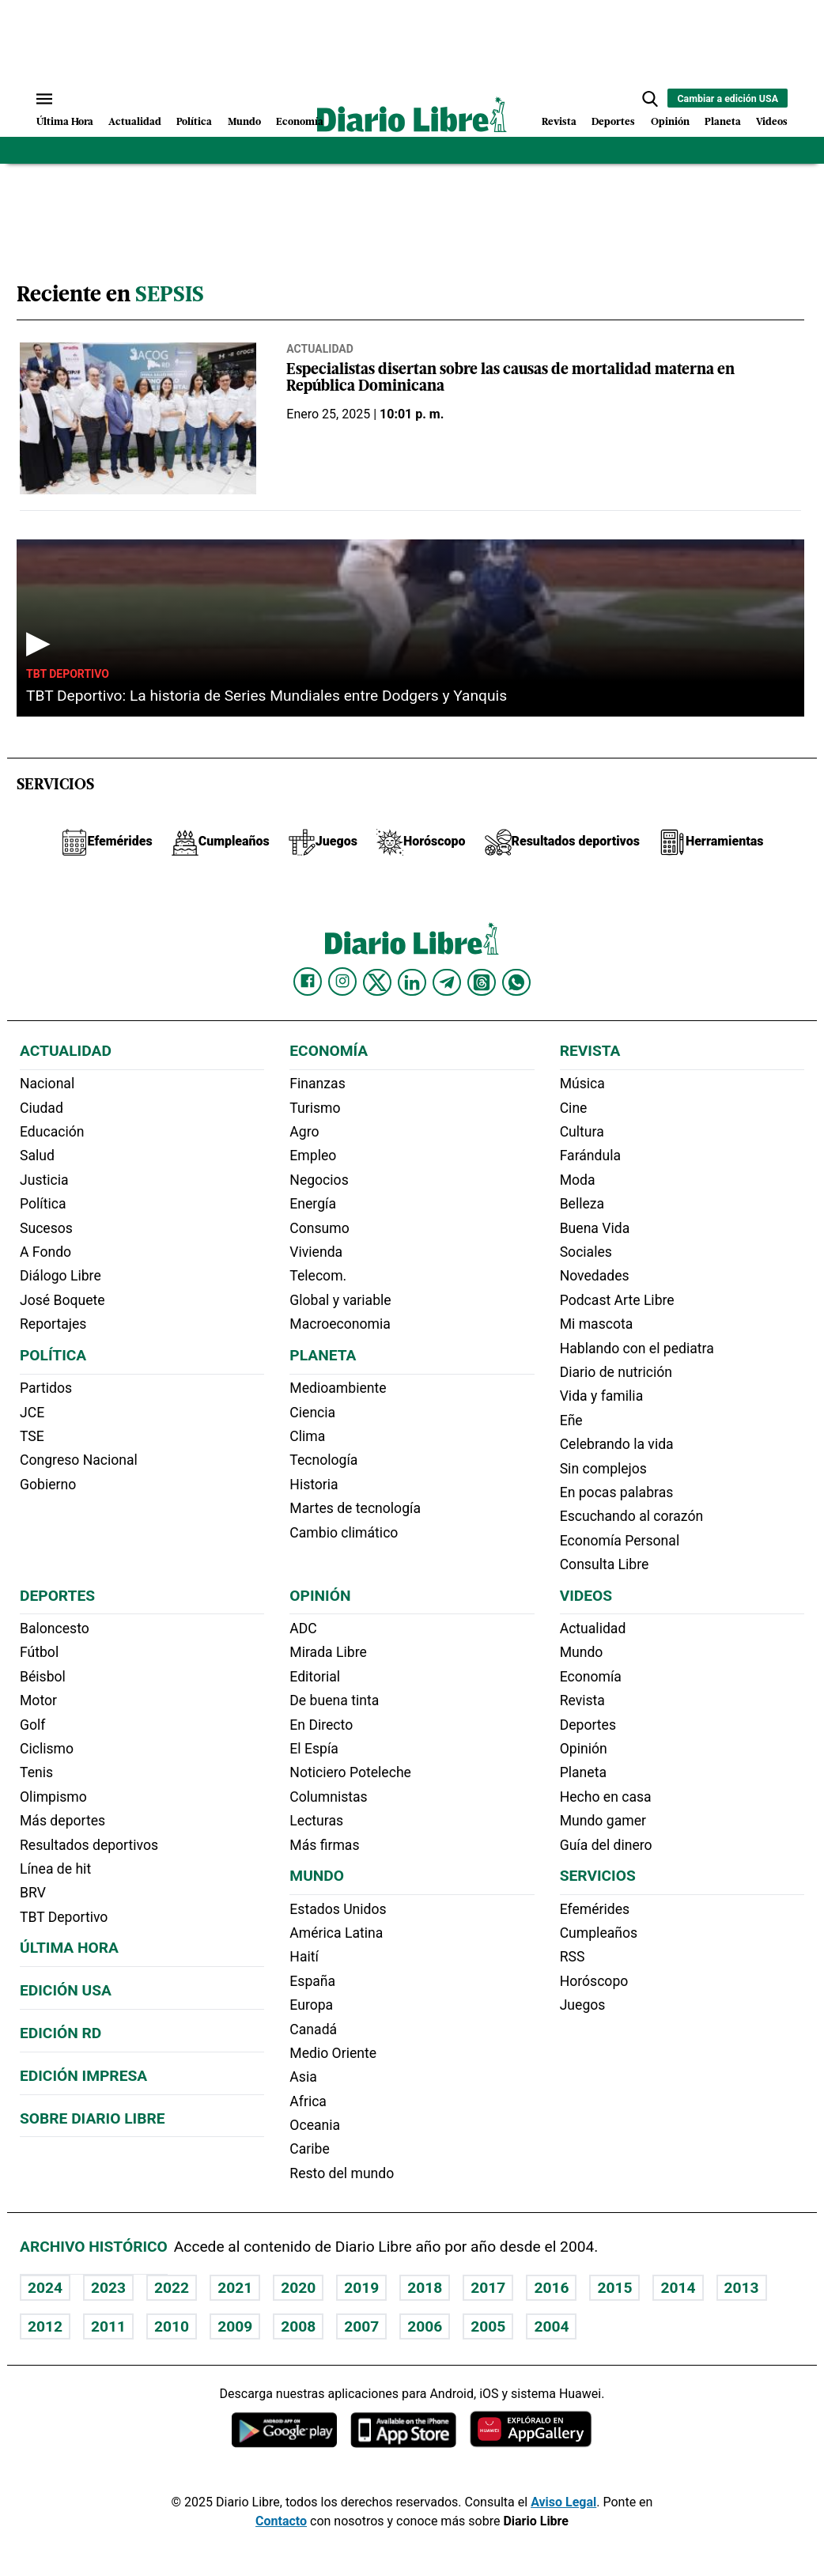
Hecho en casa (606, 1797)
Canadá (313, 2029)
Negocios (318, 1180)
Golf (32, 1725)
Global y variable (340, 1300)
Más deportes (62, 1821)
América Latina (336, 1933)
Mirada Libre (327, 1652)
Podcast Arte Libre (617, 1300)
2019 (361, 2288)
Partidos (46, 1388)
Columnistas (328, 1797)
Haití (304, 1957)
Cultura (582, 1132)
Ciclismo (47, 1749)
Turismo (314, 1108)
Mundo (244, 122)
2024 (45, 2288)
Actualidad (134, 122)
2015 (614, 2288)
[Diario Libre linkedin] (412, 982)
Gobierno (48, 1484)
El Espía (313, 1749)
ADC (302, 1628)
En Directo (321, 1725)
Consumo (319, 1228)
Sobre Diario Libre (92, 2118)
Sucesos (46, 1228)
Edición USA (66, 1990)
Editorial (314, 1677)
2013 (741, 2288)
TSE (32, 1436)
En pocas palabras (617, 1492)
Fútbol (39, 1652)
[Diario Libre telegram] (447, 982)
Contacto (281, 2521)
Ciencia (312, 1412)
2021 (234, 2288)
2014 (677, 2288)
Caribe (309, 2149)
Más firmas (324, 1845)
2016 (551, 2288)
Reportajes (53, 1324)
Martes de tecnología (355, 1508)
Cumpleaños (598, 1933)
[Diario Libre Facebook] (307, 981)
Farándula (590, 1155)
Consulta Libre (604, 1564)
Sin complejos (603, 1469)
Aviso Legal (563, 2502)
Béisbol (43, 1677)
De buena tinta (334, 1700)
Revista (559, 122)
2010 (171, 2326)
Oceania (314, 2125)
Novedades (594, 1276)
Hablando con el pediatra (637, 1348)
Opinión (670, 122)
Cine (574, 1108)
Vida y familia (602, 1396)
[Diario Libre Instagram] (342, 981)
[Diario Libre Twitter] (377, 982)
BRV (33, 1893)
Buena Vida (595, 1228)
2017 (488, 2288)
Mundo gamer (603, 1821)
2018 (424, 2288)
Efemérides (594, 1909)
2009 (234, 2326)
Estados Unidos (337, 1909)
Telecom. (317, 1276)
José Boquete (62, 1300)
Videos (772, 122)
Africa (308, 2101)
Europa (311, 2005)
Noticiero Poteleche (350, 1772)
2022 (171, 2288)
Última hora (69, 1948)
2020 (298, 2288)
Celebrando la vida (617, 1444)
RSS (572, 1957)
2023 (108, 2288)
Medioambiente (337, 1388)
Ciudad (41, 1108)
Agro (304, 1132)
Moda (577, 1180)
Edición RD (60, 2033)
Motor (38, 1700)
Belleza (582, 1204)
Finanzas (317, 1083)
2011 (108, 2326)
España (312, 1981)
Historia (313, 1484)
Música (582, 1083)
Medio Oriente (332, 2053)
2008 (298, 2326)
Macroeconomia (340, 1324)
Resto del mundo (341, 2173)
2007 (361, 2326)
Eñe (571, 1420)
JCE (32, 1412)
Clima (307, 1436)
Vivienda (315, 1252)
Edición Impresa (83, 2076)
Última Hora (64, 122)
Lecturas (316, 1821)
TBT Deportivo (67, 674)
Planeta (723, 122)
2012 (45, 2326)
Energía (312, 1204)
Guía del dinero (606, 1845)
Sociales (586, 1252)
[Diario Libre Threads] (481, 982)
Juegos (583, 2005)
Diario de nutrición (616, 1372)
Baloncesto (54, 1628)
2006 (424, 2326)
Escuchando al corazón (631, 1516)
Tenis (36, 1772)
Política (194, 122)
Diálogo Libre (60, 1276)
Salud (37, 1155)
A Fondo (45, 1252)
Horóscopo (594, 1981)
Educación (52, 1132)
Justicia (44, 1180)
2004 (551, 2326)
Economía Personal (620, 1541)
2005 (488, 2326)
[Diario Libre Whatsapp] (516, 982)
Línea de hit (55, 1869)
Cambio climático (343, 1533)
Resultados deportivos (89, 1845)
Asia (302, 2077)
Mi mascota (596, 1324)
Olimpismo (53, 1797)
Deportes (613, 122)
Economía (299, 122)
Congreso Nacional (79, 1460)
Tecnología (323, 1460)
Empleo (312, 1155)
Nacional (47, 1083)
